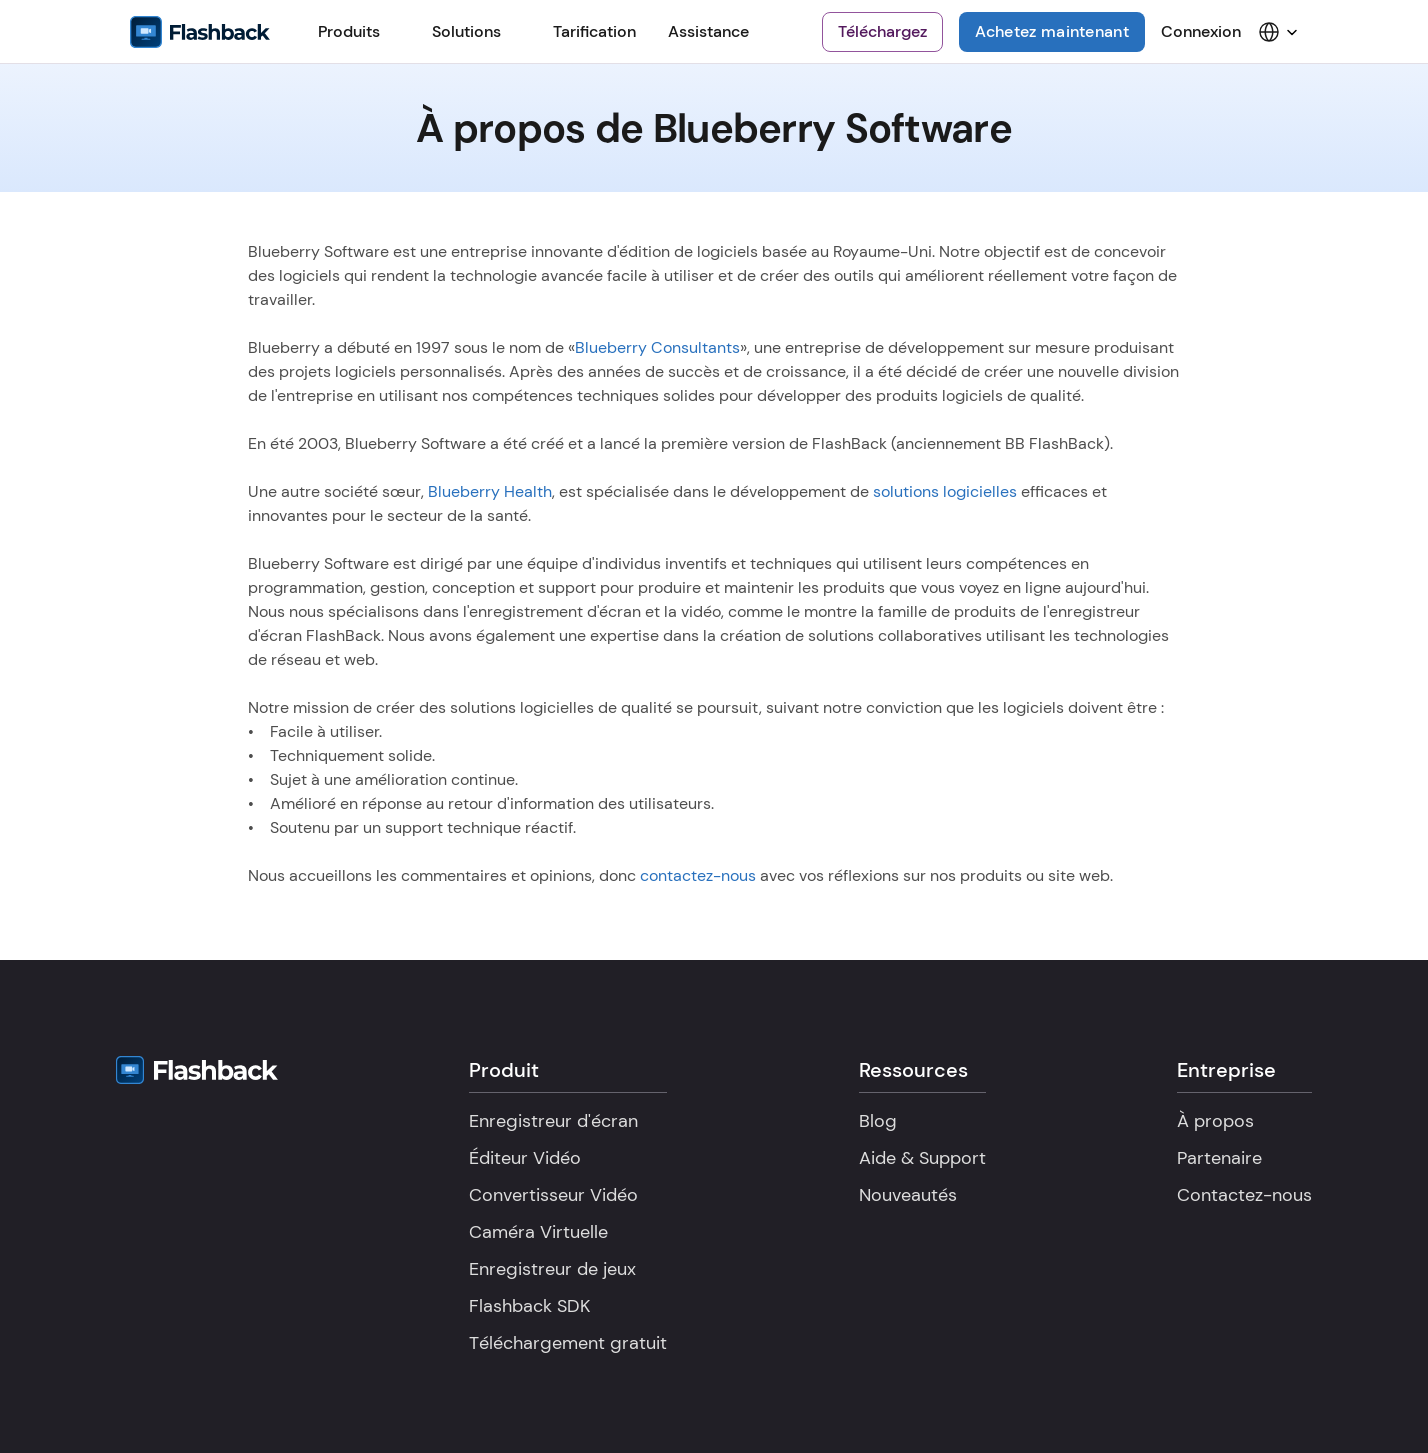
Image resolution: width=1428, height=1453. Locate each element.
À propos (1215, 1121)
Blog (878, 1121)
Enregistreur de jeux (552, 1269)
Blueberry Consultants (657, 347)
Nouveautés (908, 1195)
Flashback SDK (529, 1306)
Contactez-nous (1244, 1195)
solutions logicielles (945, 491)
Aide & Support (922, 1158)
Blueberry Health (490, 491)
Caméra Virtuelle (538, 1232)
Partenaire (1219, 1158)
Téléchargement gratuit (568, 1343)
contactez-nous (698, 875)
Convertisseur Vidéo (553, 1195)
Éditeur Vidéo (525, 1158)
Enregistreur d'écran (553, 1121)
